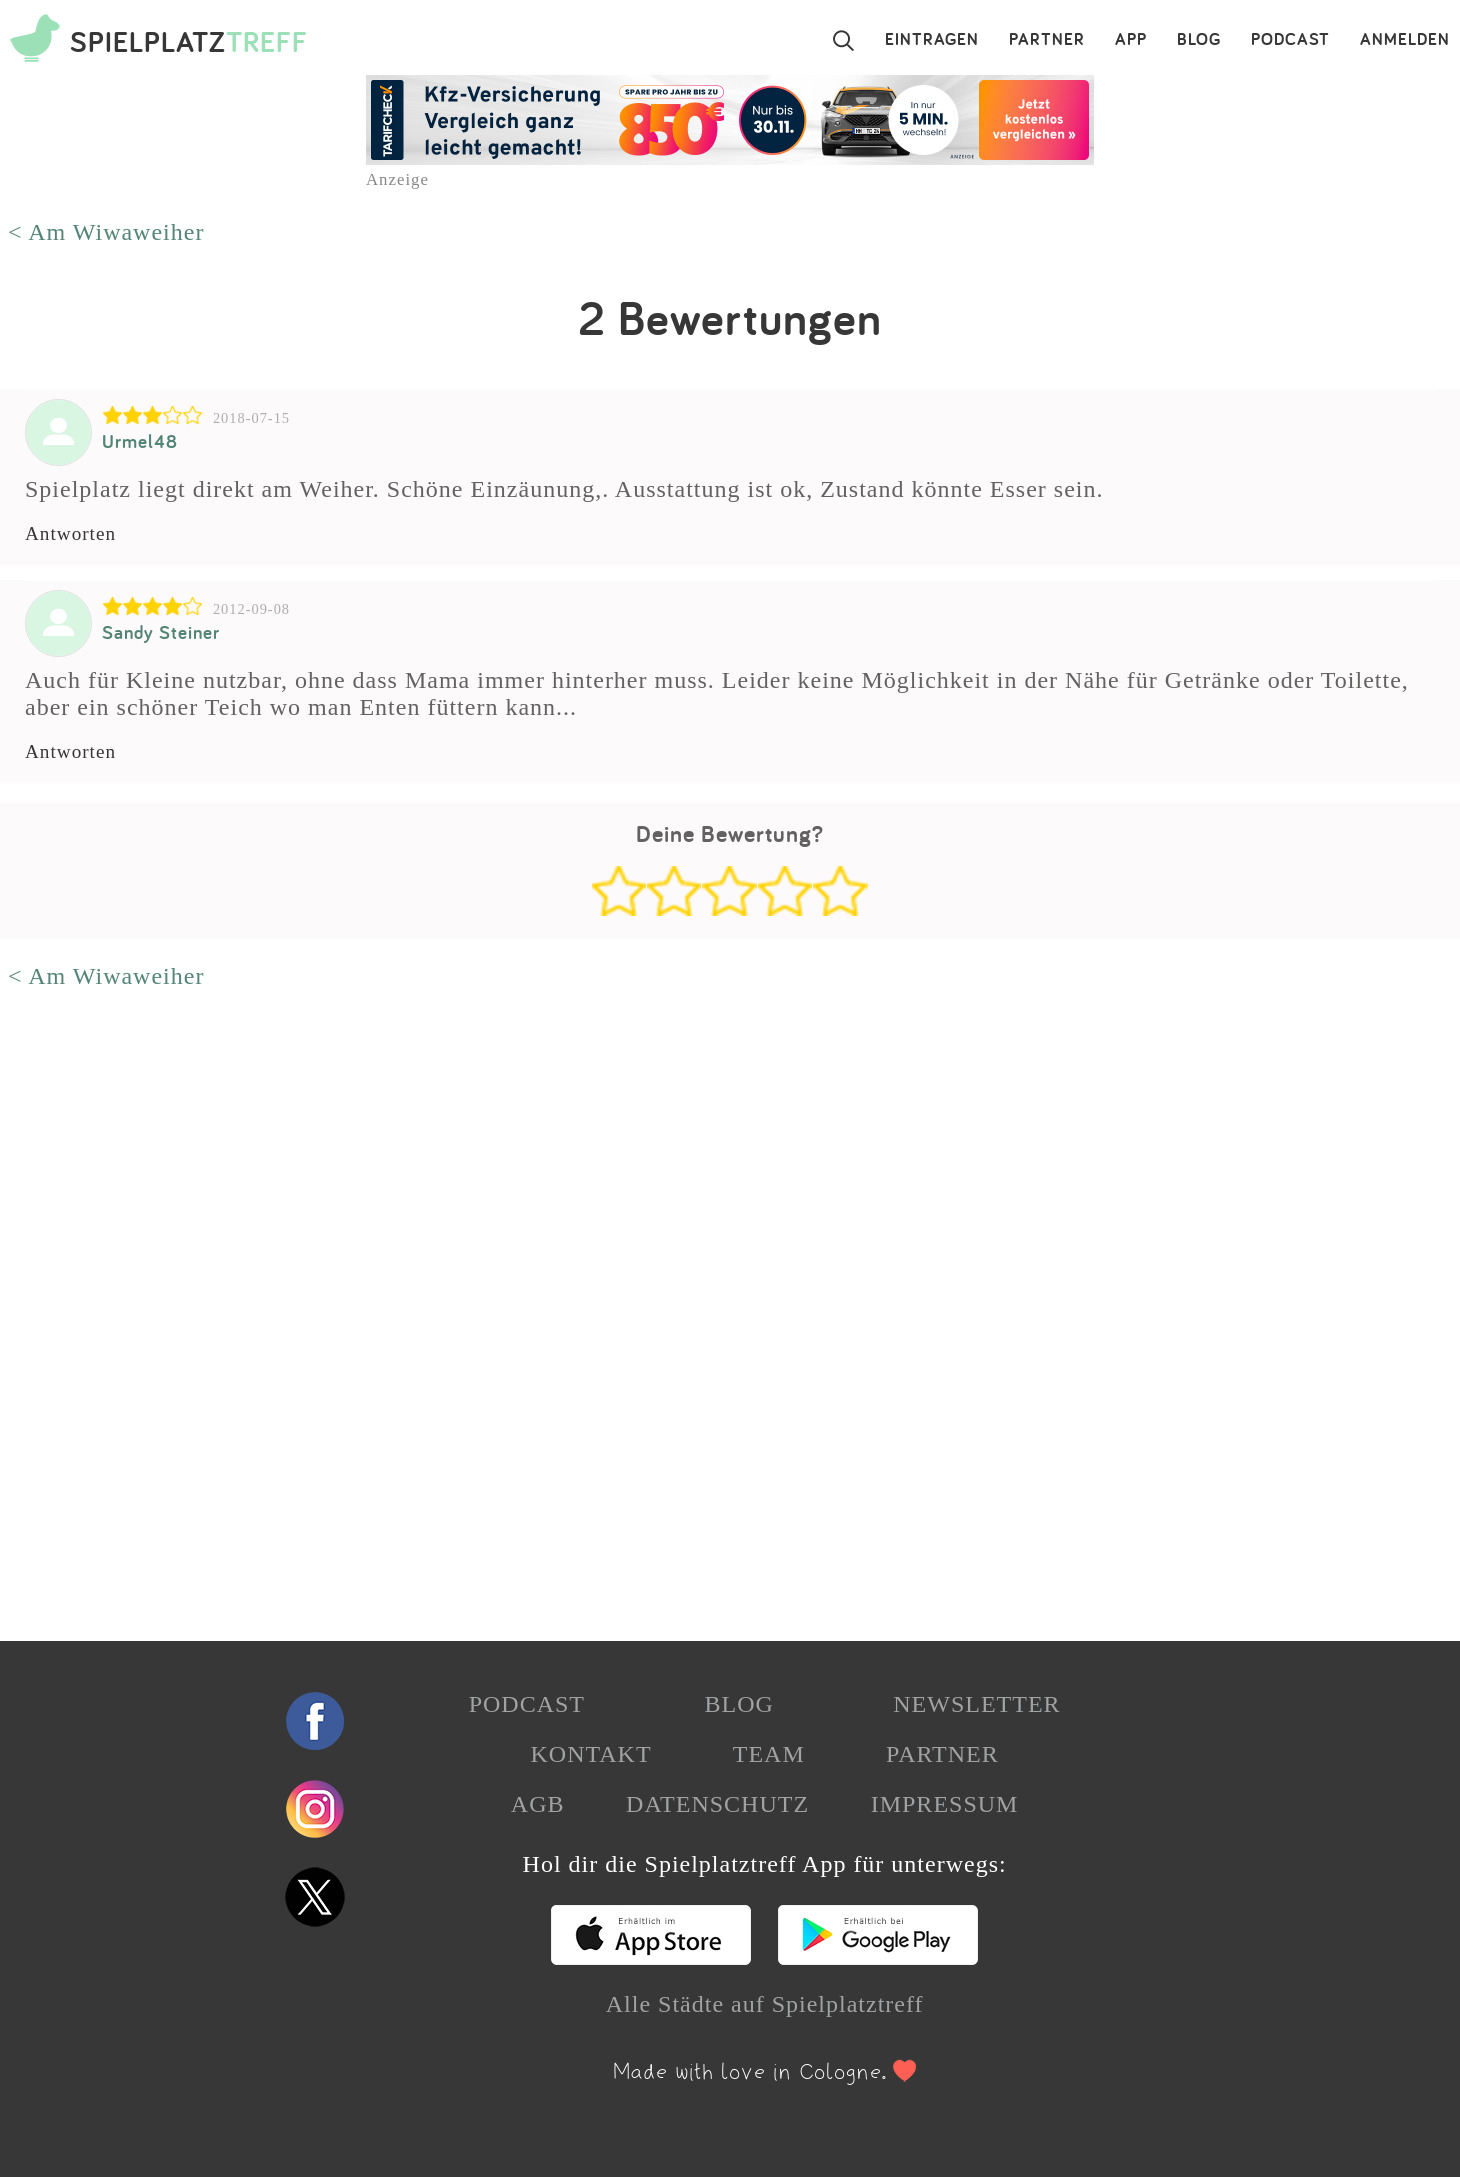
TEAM (769, 1754)
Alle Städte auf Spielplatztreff (765, 2004)
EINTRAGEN (932, 40)
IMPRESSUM (945, 1804)
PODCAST (1290, 40)
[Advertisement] (600, 1314)
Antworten (70, 533)
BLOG (1199, 40)
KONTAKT (590, 1754)
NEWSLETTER (976, 1704)
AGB (538, 1804)
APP (1131, 40)
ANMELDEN (1405, 40)
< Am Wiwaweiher (106, 232)
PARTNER (1047, 40)
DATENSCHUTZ (717, 1804)
